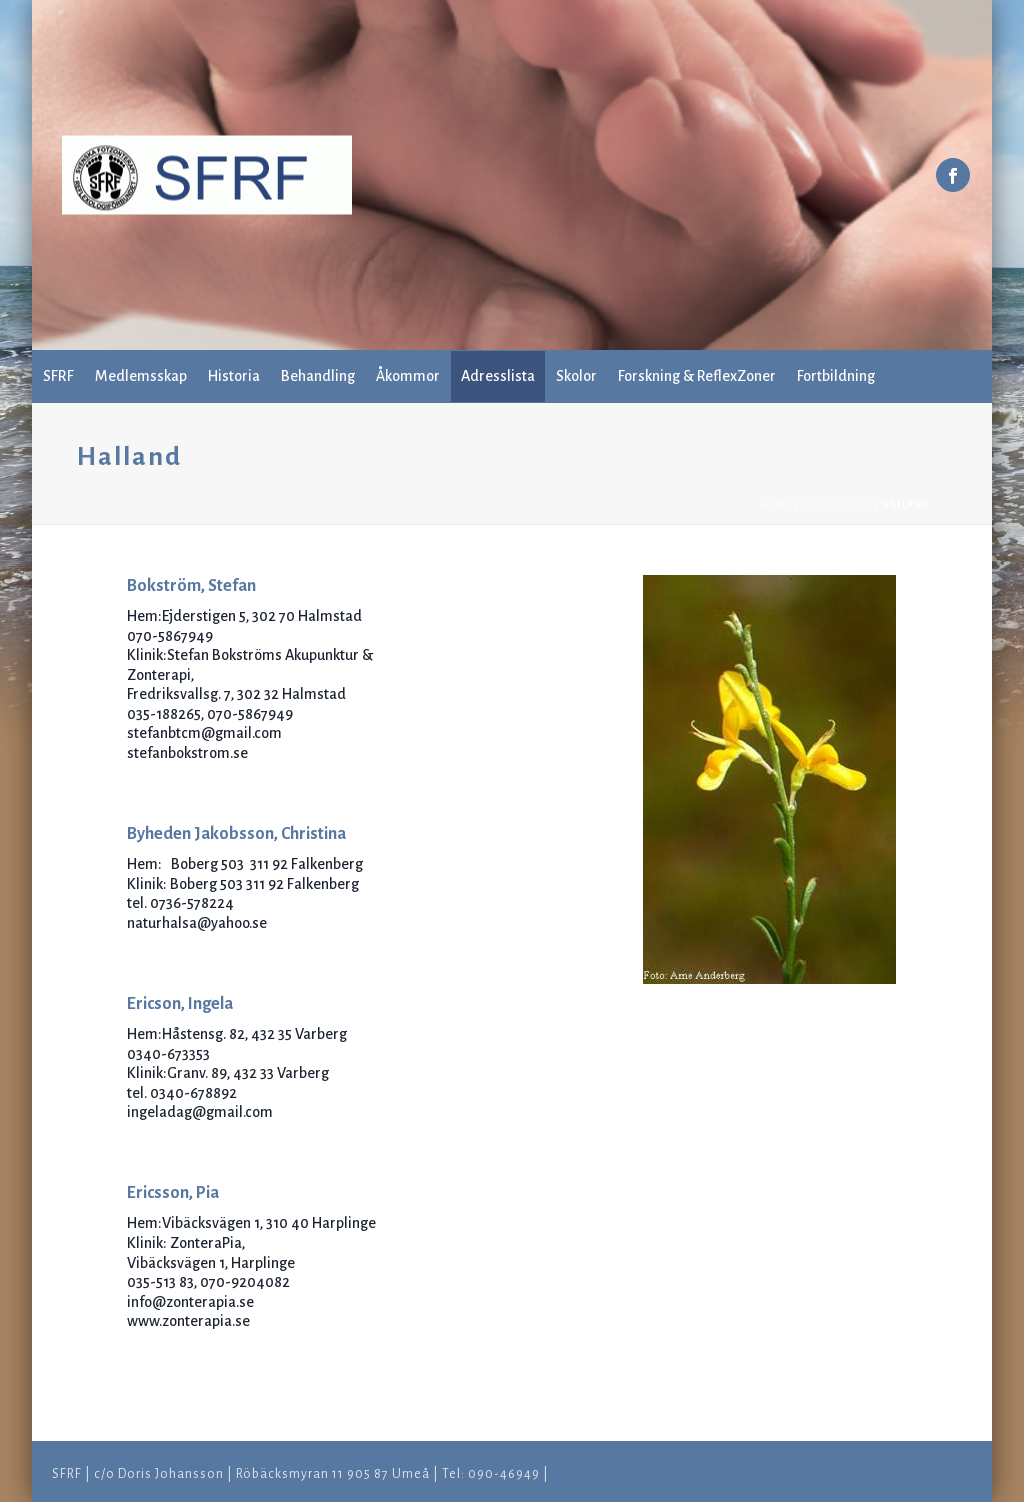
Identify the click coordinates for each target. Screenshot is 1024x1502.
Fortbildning (836, 376)
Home (776, 505)
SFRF (58, 376)
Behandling (318, 376)
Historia (234, 376)
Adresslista (498, 376)
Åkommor (408, 376)
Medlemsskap (141, 376)
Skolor (576, 376)
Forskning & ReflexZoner (697, 376)
